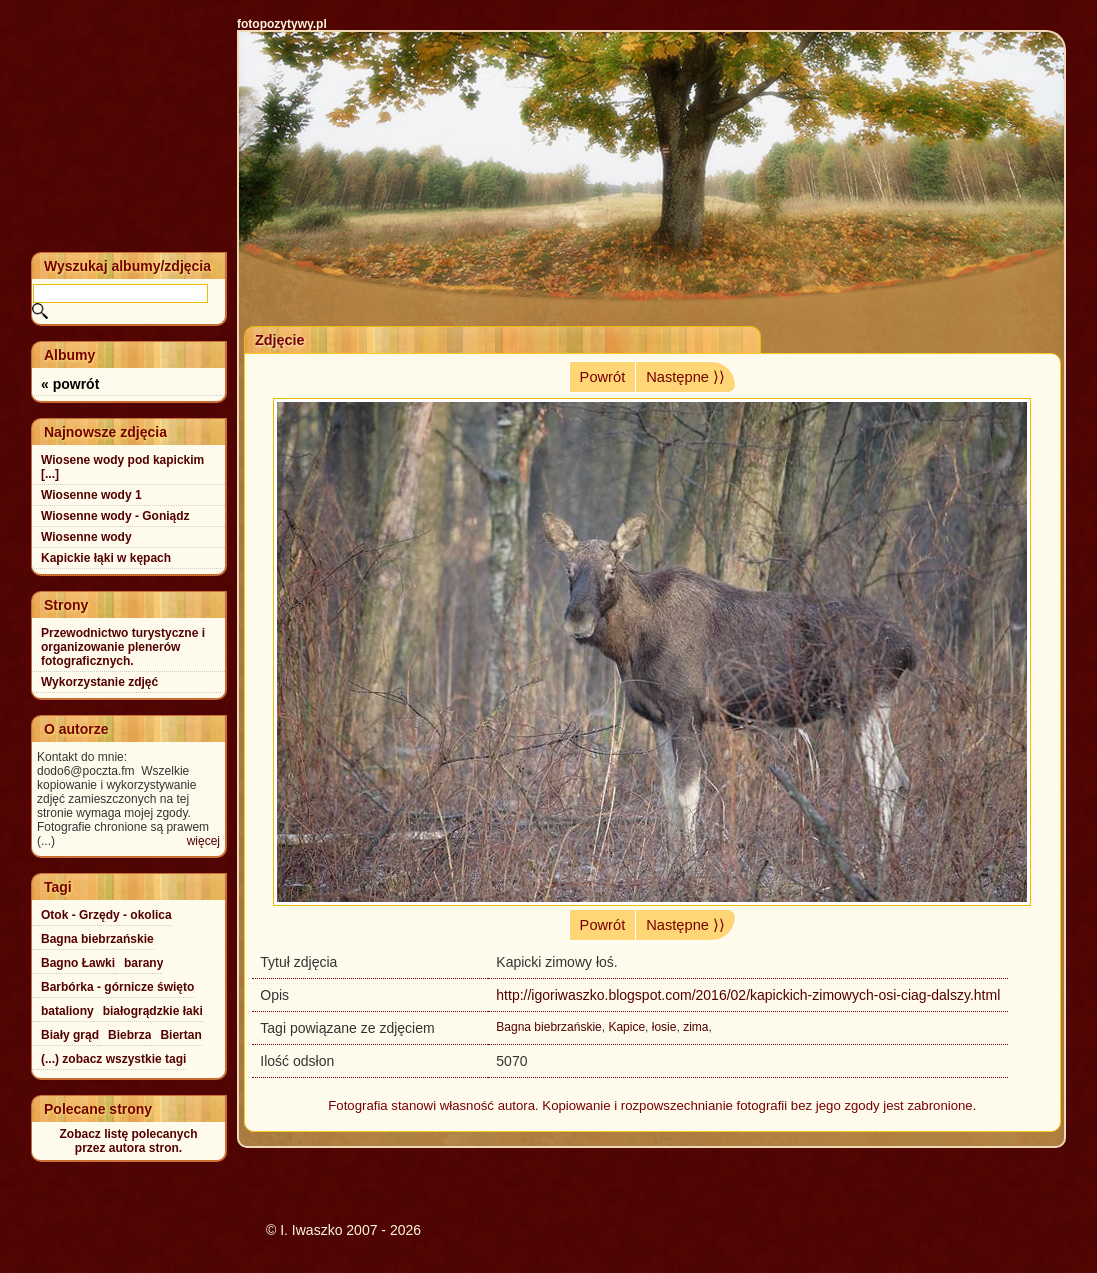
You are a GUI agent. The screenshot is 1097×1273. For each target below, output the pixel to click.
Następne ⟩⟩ (685, 377)
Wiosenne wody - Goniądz (115, 516)
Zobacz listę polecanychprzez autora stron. (128, 1141)
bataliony (67, 1011)
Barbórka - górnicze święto (117, 987)
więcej (203, 841)
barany (143, 963)
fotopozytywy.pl (282, 24)
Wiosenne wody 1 (91, 495)
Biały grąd (70, 1035)
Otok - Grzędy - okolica (106, 915)
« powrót (70, 384)
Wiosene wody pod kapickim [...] (122, 467)
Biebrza (129, 1035)
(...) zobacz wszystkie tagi (113, 1059)
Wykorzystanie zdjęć (99, 682)
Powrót (603, 377)
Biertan (180, 1035)
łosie (664, 1027)
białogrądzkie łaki (153, 1011)
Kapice (626, 1027)
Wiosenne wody (86, 537)
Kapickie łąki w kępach (106, 558)
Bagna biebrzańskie (548, 1027)
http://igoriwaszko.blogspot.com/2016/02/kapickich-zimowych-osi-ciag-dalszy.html (748, 995)
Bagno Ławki (78, 963)
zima (695, 1027)
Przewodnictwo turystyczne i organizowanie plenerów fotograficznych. (123, 647)
